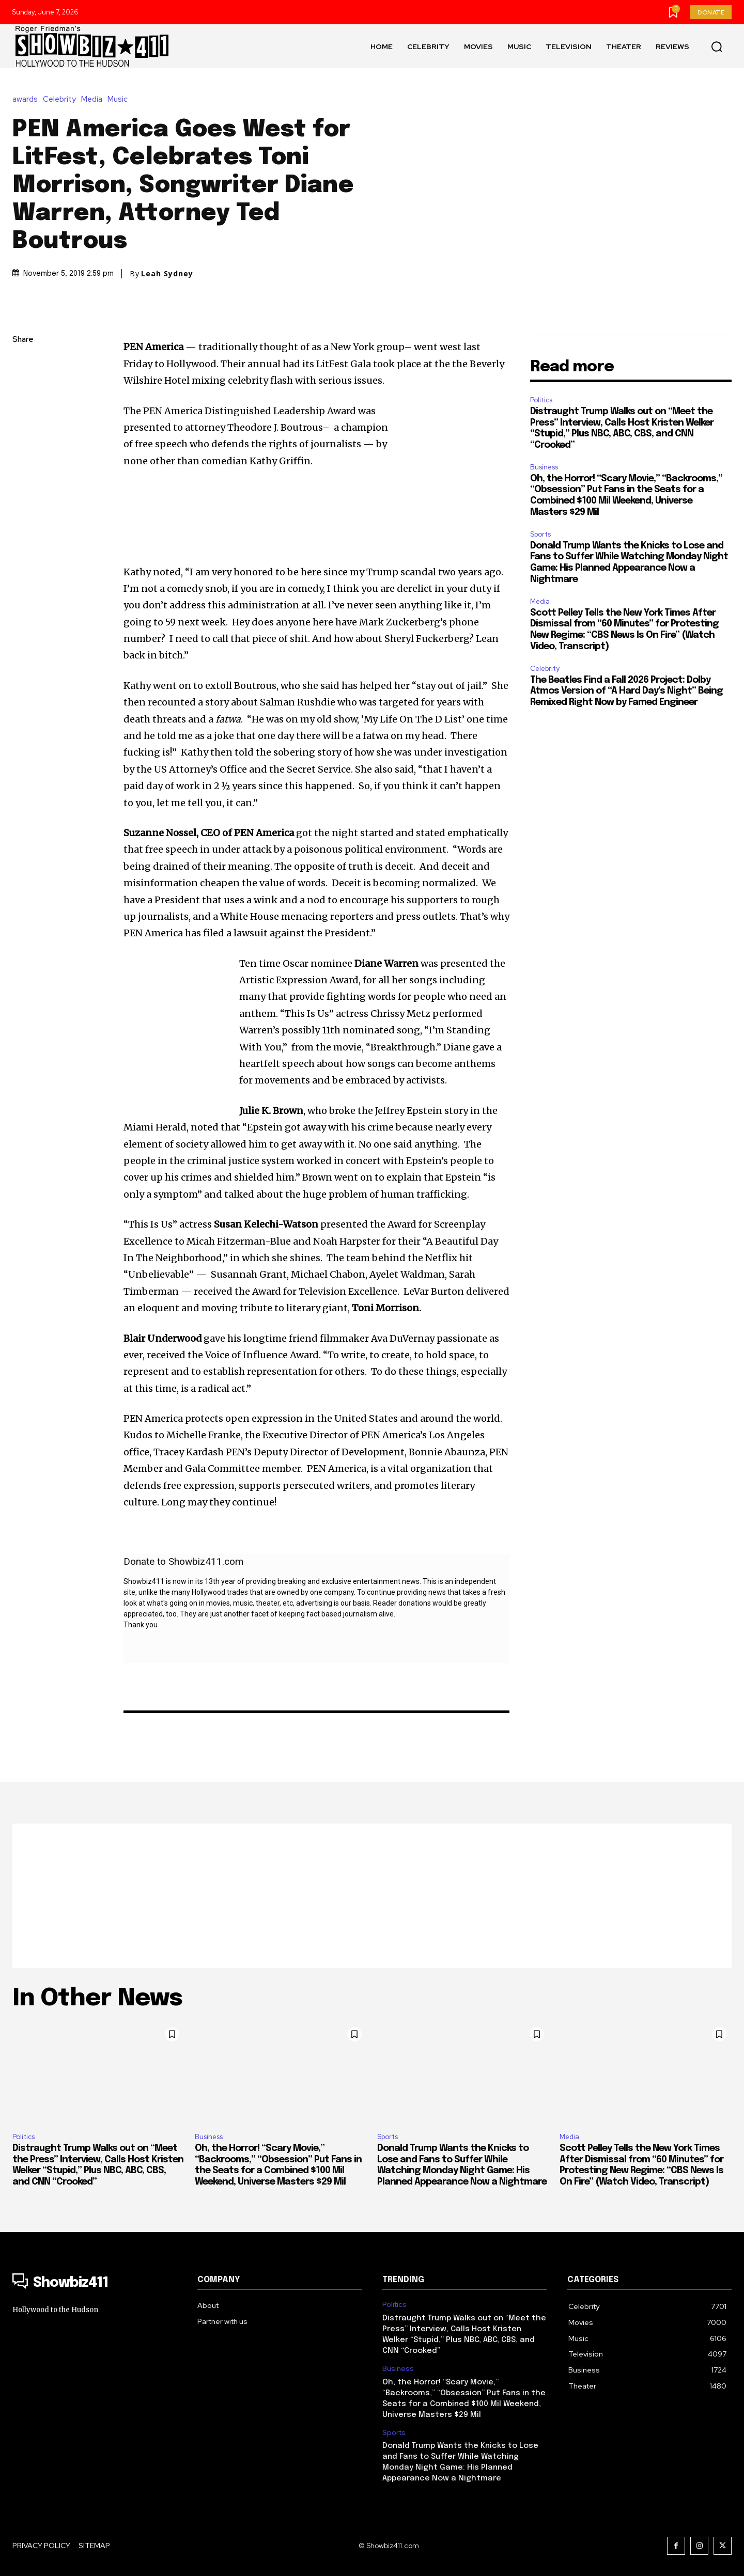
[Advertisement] (372, 1896)
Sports (540, 534)
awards (27, 99)
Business (544, 467)
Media (94, 99)
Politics (541, 400)
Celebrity (62, 99)
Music (120, 99)
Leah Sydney (167, 273)
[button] (717, 46)
